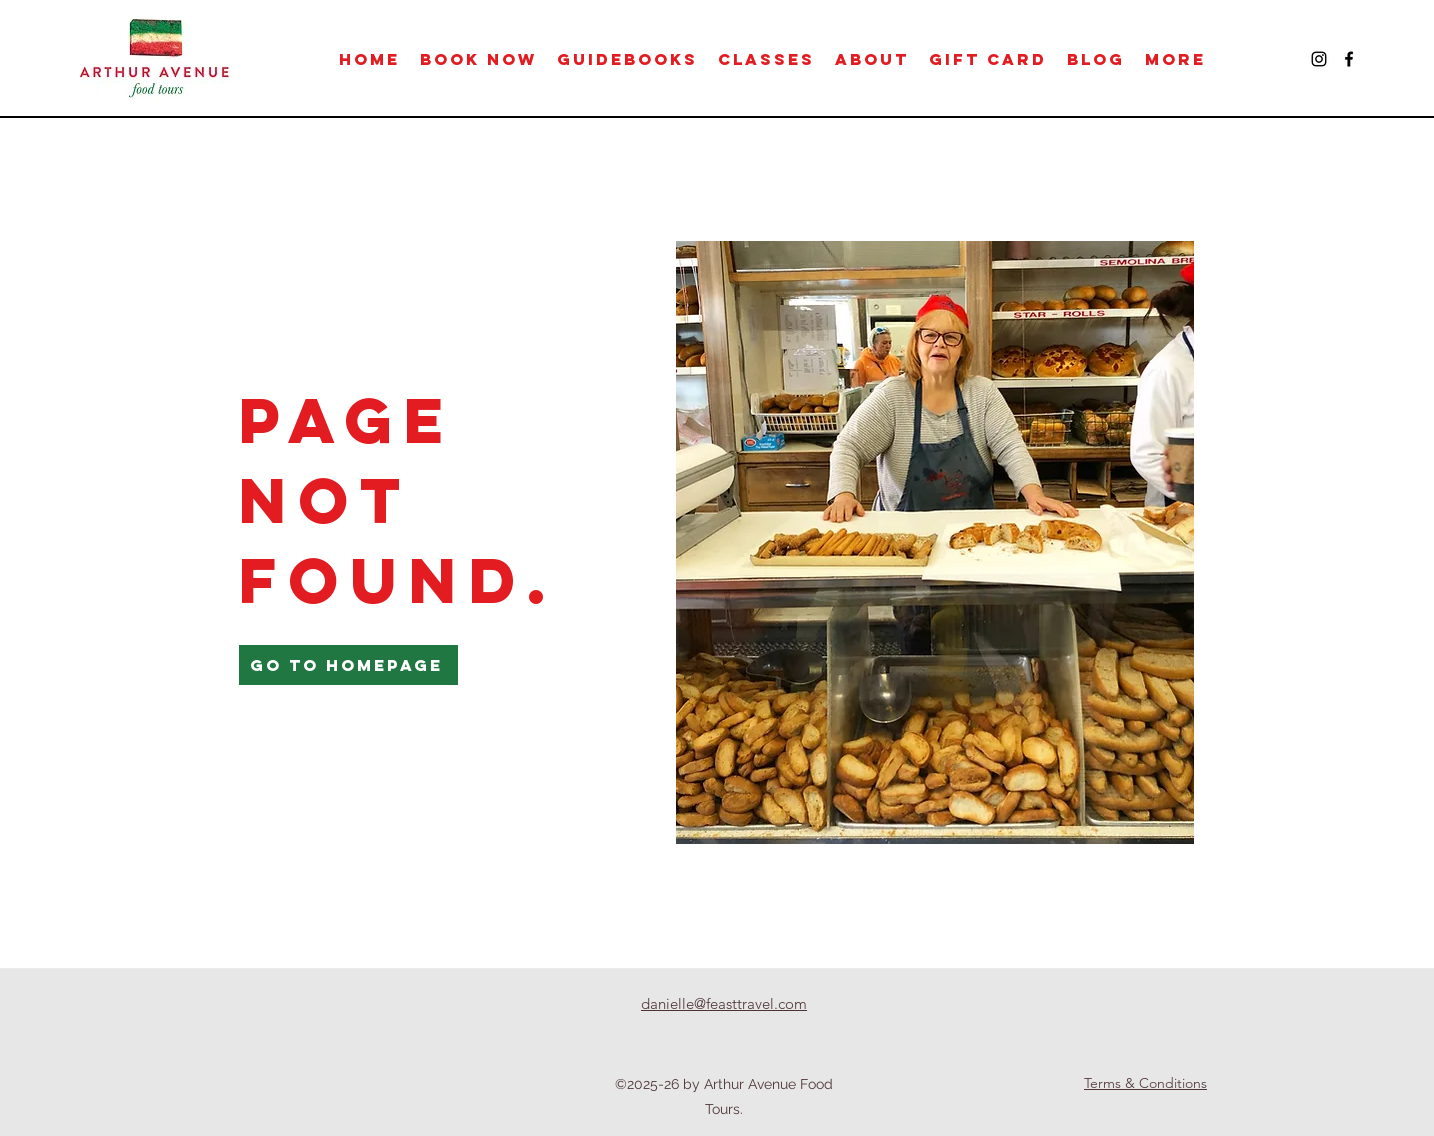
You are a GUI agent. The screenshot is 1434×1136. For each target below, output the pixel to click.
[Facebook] (1349, 59)
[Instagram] (1319, 59)
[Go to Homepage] (348, 665)
